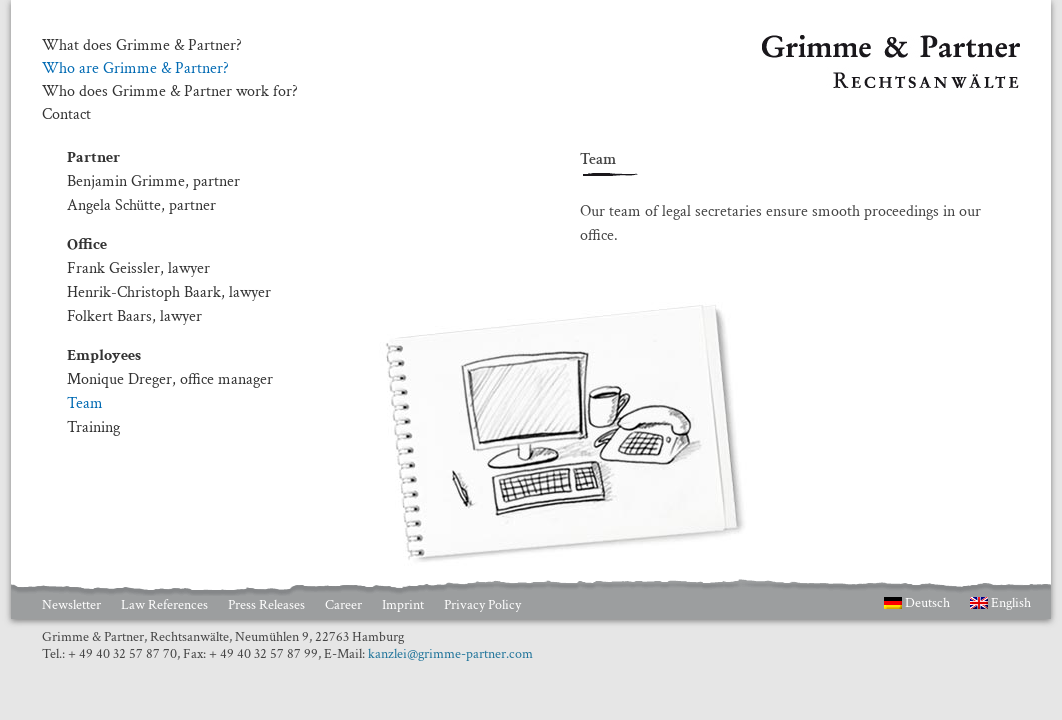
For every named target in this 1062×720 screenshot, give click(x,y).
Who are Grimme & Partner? (135, 69)
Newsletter (71, 605)
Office (87, 244)
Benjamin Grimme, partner (153, 181)
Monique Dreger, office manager (170, 379)
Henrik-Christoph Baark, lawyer (169, 292)
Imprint (403, 605)
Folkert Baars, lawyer (134, 316)
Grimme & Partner (822, 44)
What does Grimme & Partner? (142, 46)
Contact (66, 115)
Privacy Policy (482, 605)
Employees (104, 355)
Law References (164, 605)
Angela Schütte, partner (141, 205)
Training (93, 427)
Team (85, 403)
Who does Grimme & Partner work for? (170, 92)
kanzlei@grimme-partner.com (450, 654)
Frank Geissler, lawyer (138, 268)
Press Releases (266, 605)
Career (343, 605)
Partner (93, 157)
